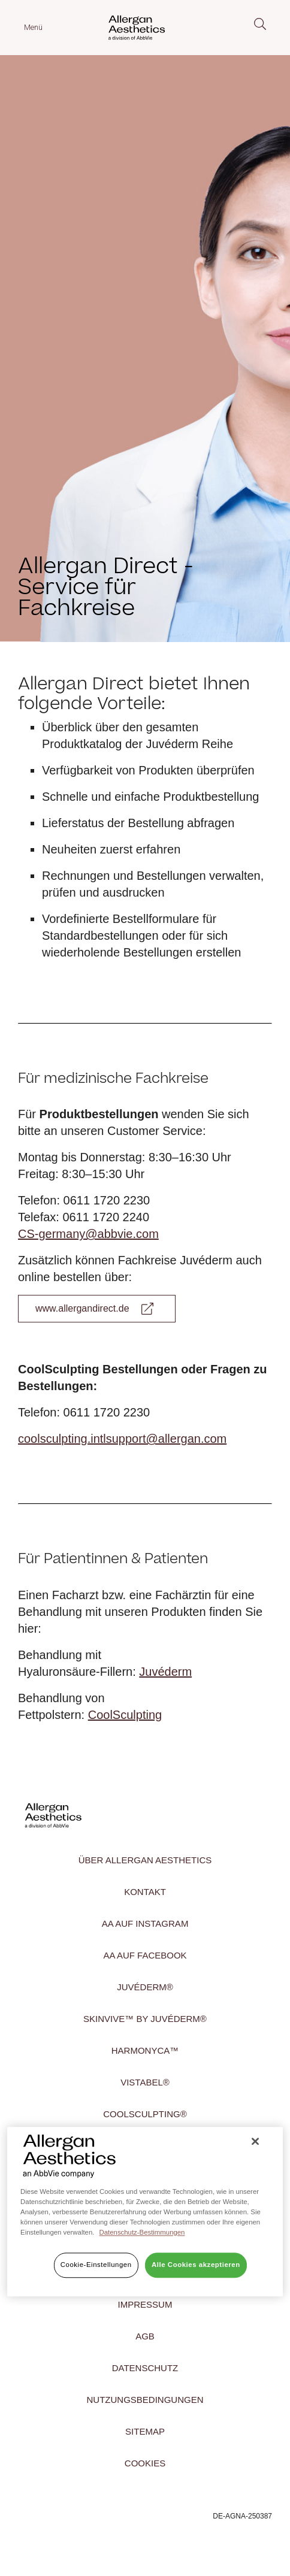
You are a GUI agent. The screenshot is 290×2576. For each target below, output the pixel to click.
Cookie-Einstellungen (96, 2264)
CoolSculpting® (144, 2114)
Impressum (145, 2304)
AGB (145, 2336)
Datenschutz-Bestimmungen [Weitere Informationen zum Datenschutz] (142, 2232)
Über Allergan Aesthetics (145, 1860)
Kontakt (145, 1892)
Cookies (145, 2463)
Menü (33, 27)
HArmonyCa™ (145, 2050)
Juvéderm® (145, 1987)
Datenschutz (145, 2368)
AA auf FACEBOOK (144, 1955)
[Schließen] (255, 2142)
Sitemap (145, 2431)
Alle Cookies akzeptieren (196, 2264)
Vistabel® (145, 2082)
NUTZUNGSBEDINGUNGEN (144, 2400)
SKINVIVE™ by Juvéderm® (145, 2019)
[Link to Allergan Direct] (97, 1308)
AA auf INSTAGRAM (145, 1923)
